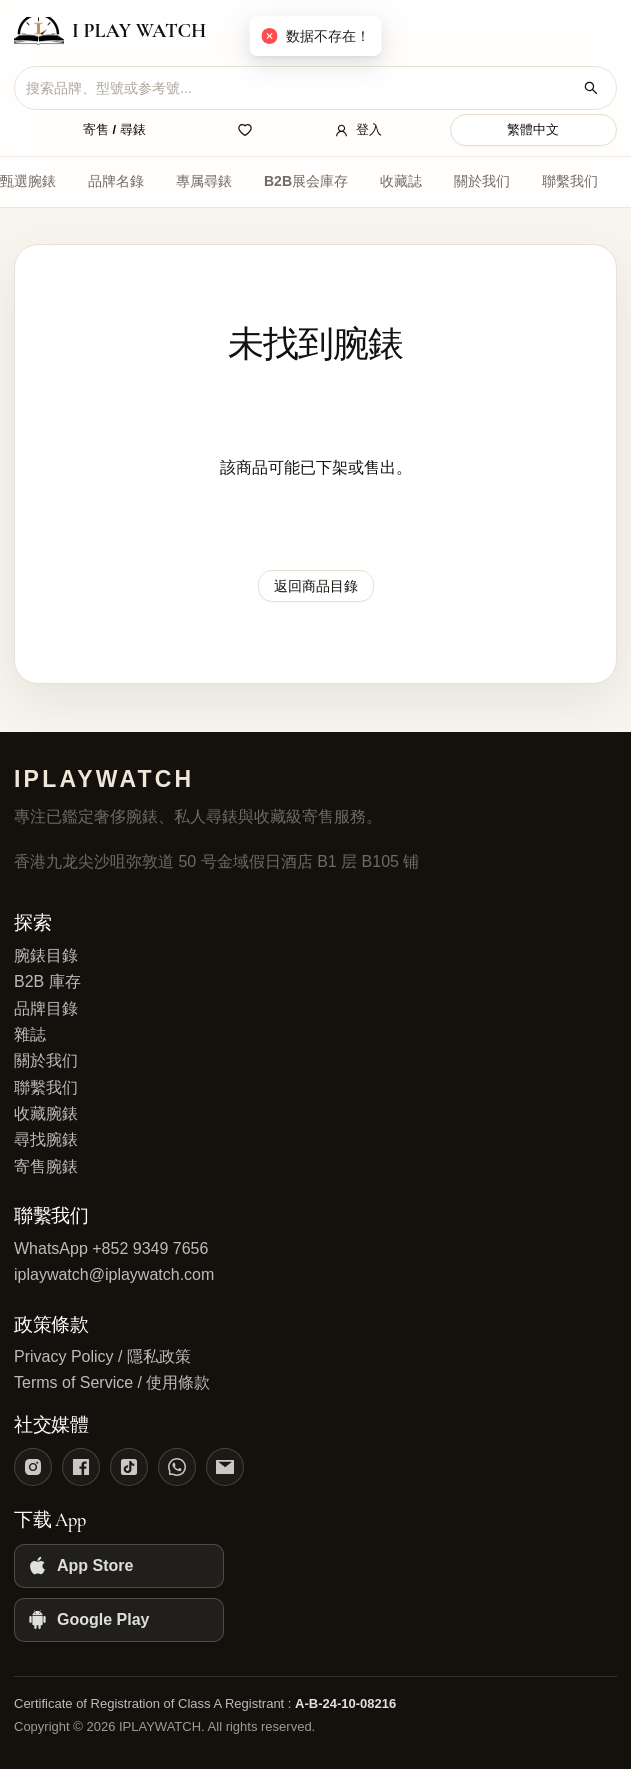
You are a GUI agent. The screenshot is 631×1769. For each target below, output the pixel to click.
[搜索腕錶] (591, 88)
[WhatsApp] (177, 1467)
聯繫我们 (570, 181)
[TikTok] (129, 1467)
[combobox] (299, 88)
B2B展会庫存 (306, 181)
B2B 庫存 (47, 981)
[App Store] (119, 1566)
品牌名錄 (116, 181)
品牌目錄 (46, 1008)
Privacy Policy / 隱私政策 (102, 1356)
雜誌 (30, 1034)
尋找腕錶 (46, 1139)
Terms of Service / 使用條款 (112, 1382)
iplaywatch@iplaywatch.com (114, 1274)
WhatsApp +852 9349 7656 (111, 1248)
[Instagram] (33, 1467)
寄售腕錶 (46, 1166)
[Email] (225, 1467)
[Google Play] (119, 1620)
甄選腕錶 (28, 181)
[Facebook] (81, 1467)
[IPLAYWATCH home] (110, 31)
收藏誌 (401, 181)
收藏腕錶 (46, 1113)
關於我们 (482, 181)
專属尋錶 (204, 181)
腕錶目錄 (46, 955)
